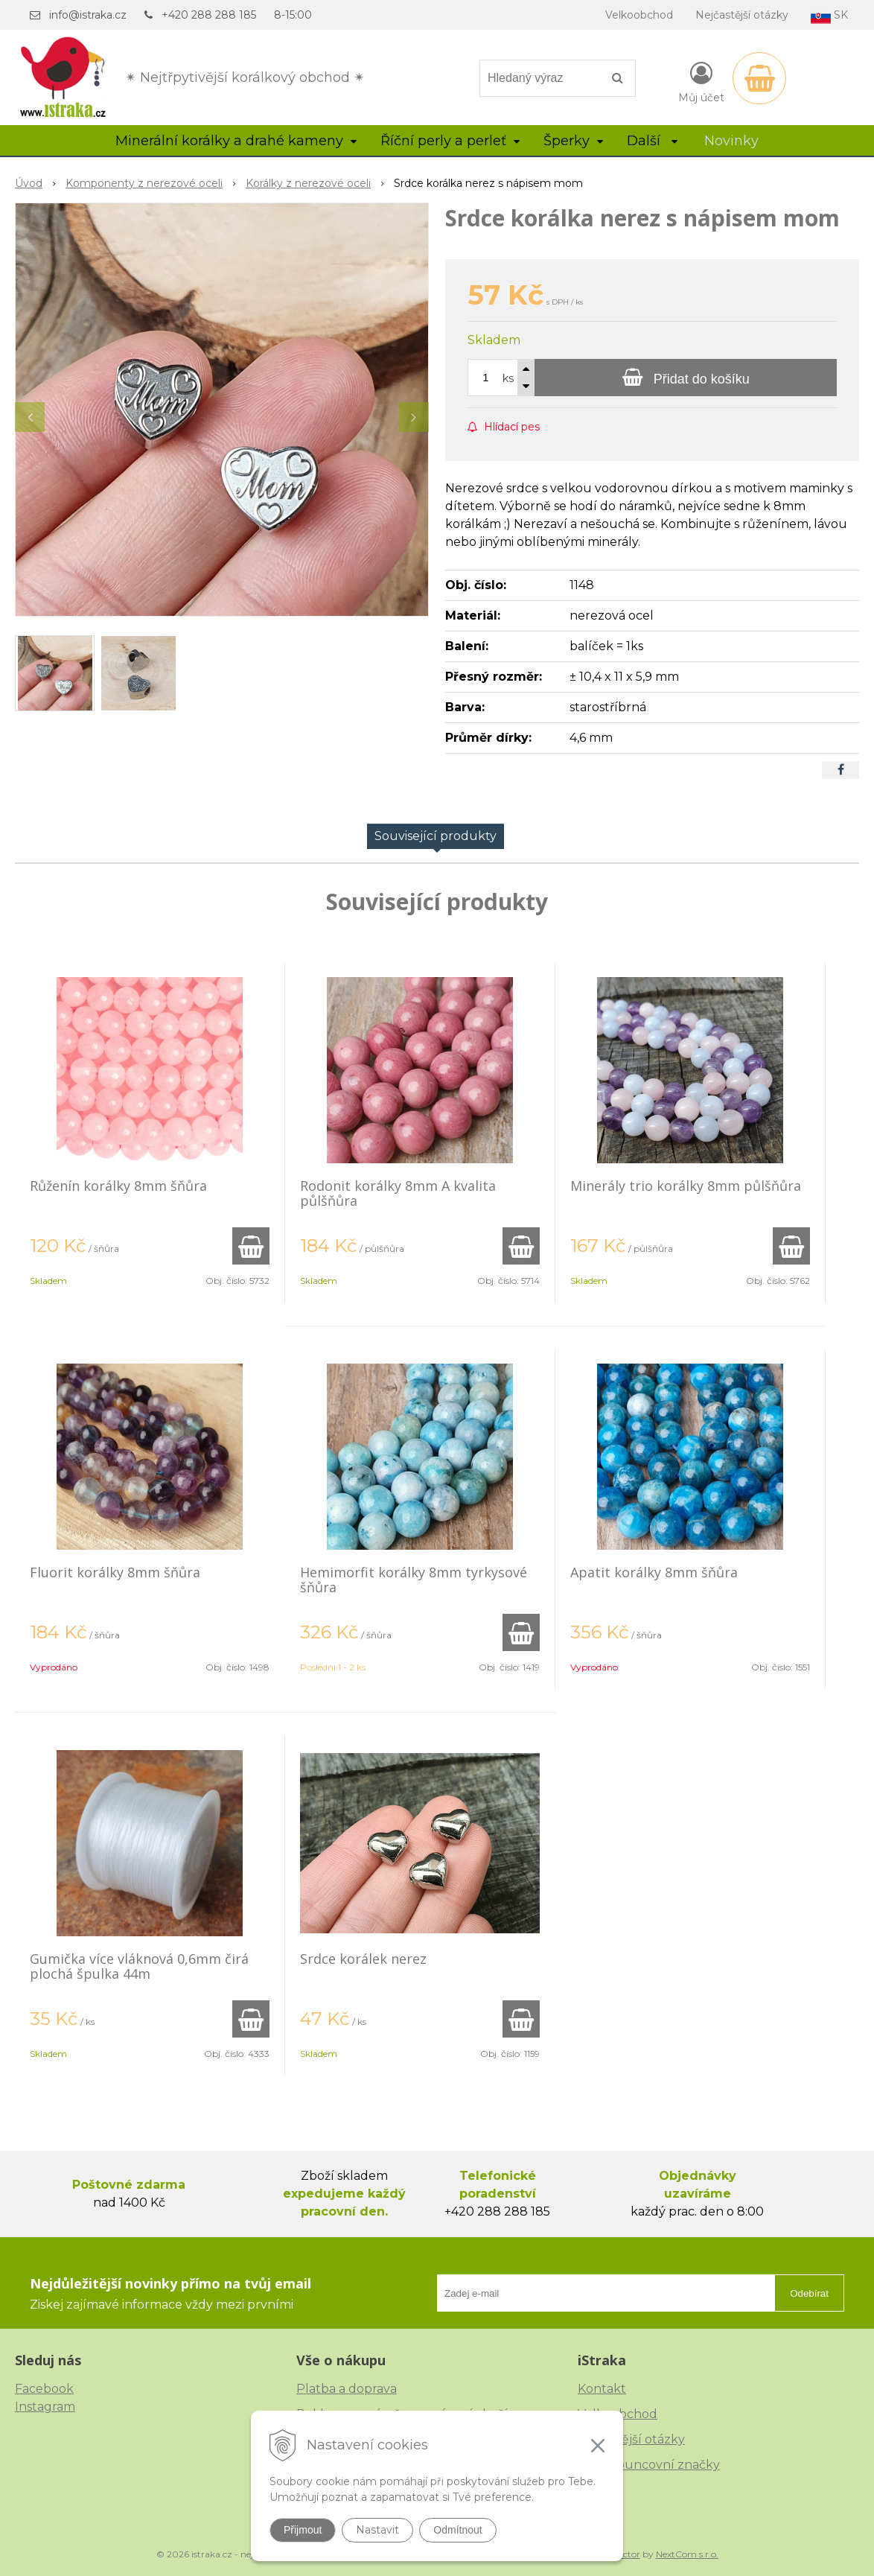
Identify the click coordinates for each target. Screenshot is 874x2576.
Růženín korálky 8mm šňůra (118, 1186)
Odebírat (809, 2293)
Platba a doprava (346, 2389)
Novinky (731, 141)
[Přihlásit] (701, 81)
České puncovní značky (649, 2465)
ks (508, 378)
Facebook (44, 2389)
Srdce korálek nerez (363, 1959)
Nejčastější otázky (741, 15)
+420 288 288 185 (209, 15)
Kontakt (602, 2389)
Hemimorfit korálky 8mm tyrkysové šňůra (413, 1579)
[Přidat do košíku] (686, 377)
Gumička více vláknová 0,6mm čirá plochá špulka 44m (139, 1966)
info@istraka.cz (88, 15)
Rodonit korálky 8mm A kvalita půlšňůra (398, 1193)
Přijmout (303, 2530)
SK (829, 16)
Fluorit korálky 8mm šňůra (115, 1572)
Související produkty (435, 836)
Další (652, 141)
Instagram (45, 2407)
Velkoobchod (639, 15)
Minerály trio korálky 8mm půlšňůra (685, 1186)
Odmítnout (457, 2530)
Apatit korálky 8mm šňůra (654, 1572)
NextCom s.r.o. (687, 2554)
